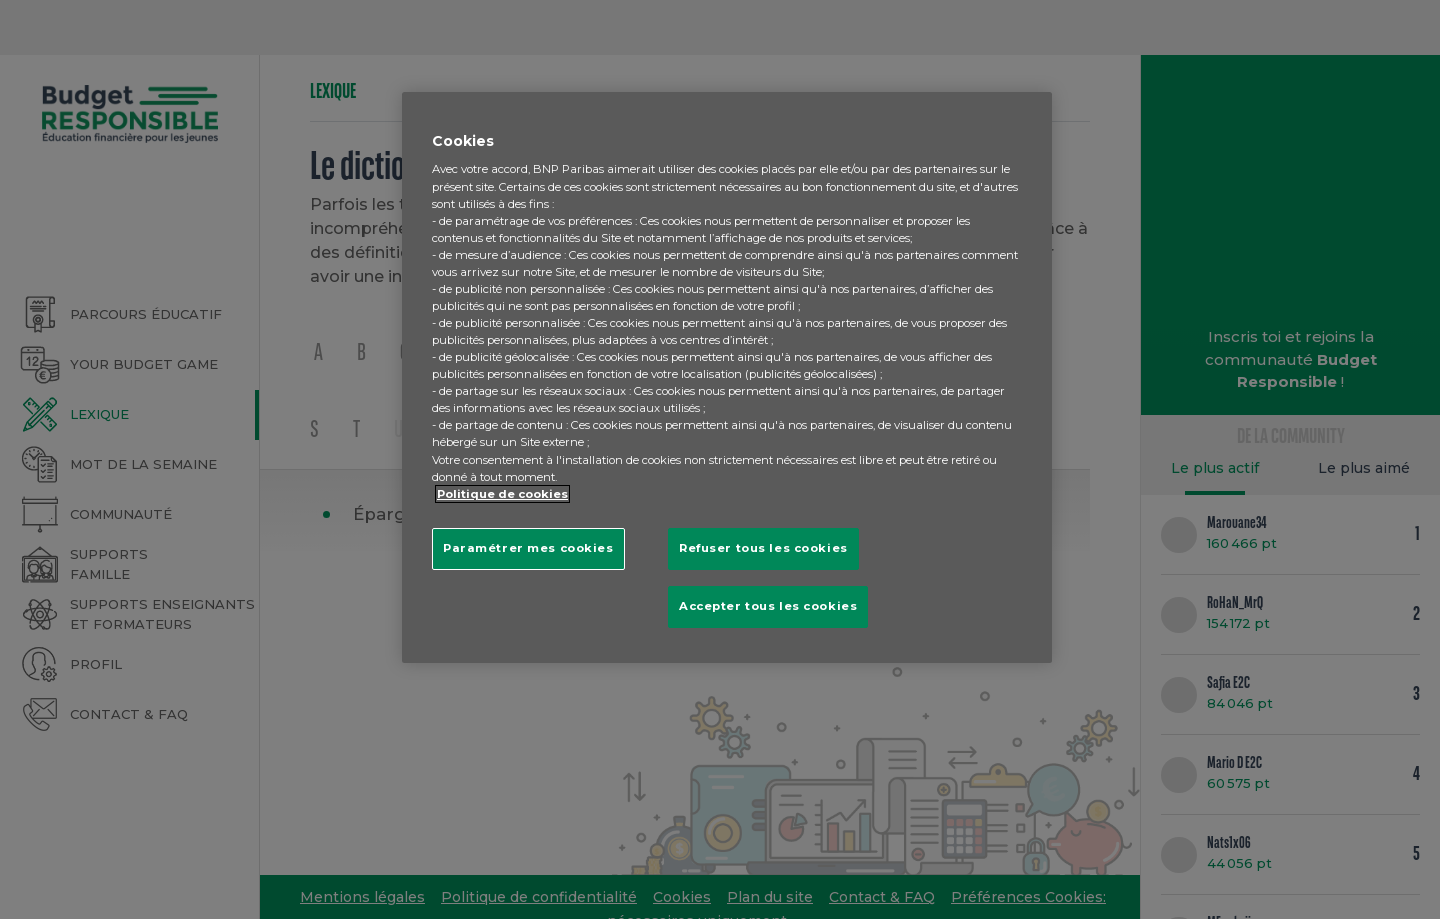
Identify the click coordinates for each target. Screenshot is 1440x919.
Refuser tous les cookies (763, 548)
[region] (727, 377)
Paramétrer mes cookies (528, 548)
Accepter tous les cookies (768, 606)
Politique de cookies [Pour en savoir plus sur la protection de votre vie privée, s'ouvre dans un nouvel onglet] (502, 494)
